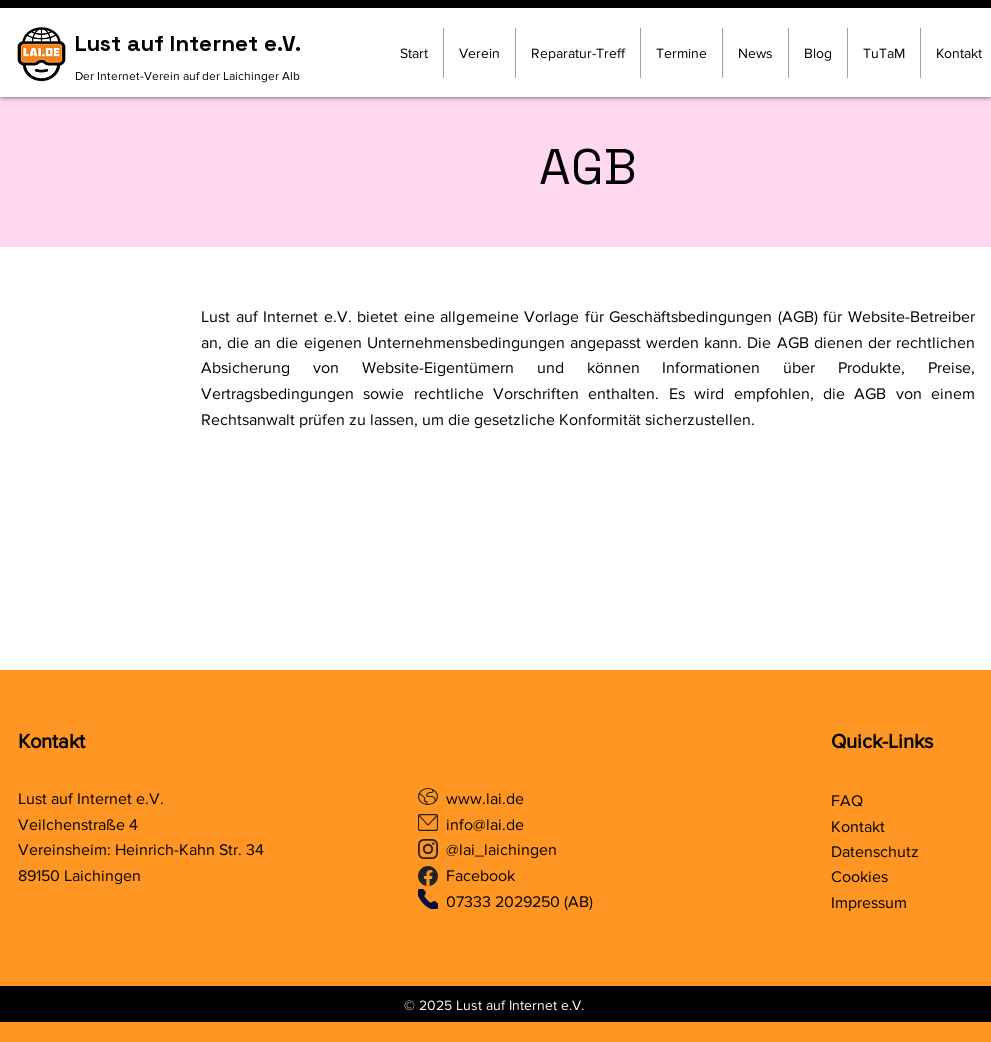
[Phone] (428, 899)
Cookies (859, 876)
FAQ (847, 800)
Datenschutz (875, 851)
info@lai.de (485, 824)
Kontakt (51, 741)
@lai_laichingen (501, 849)
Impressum (869, 902)
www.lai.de (487, 798)
